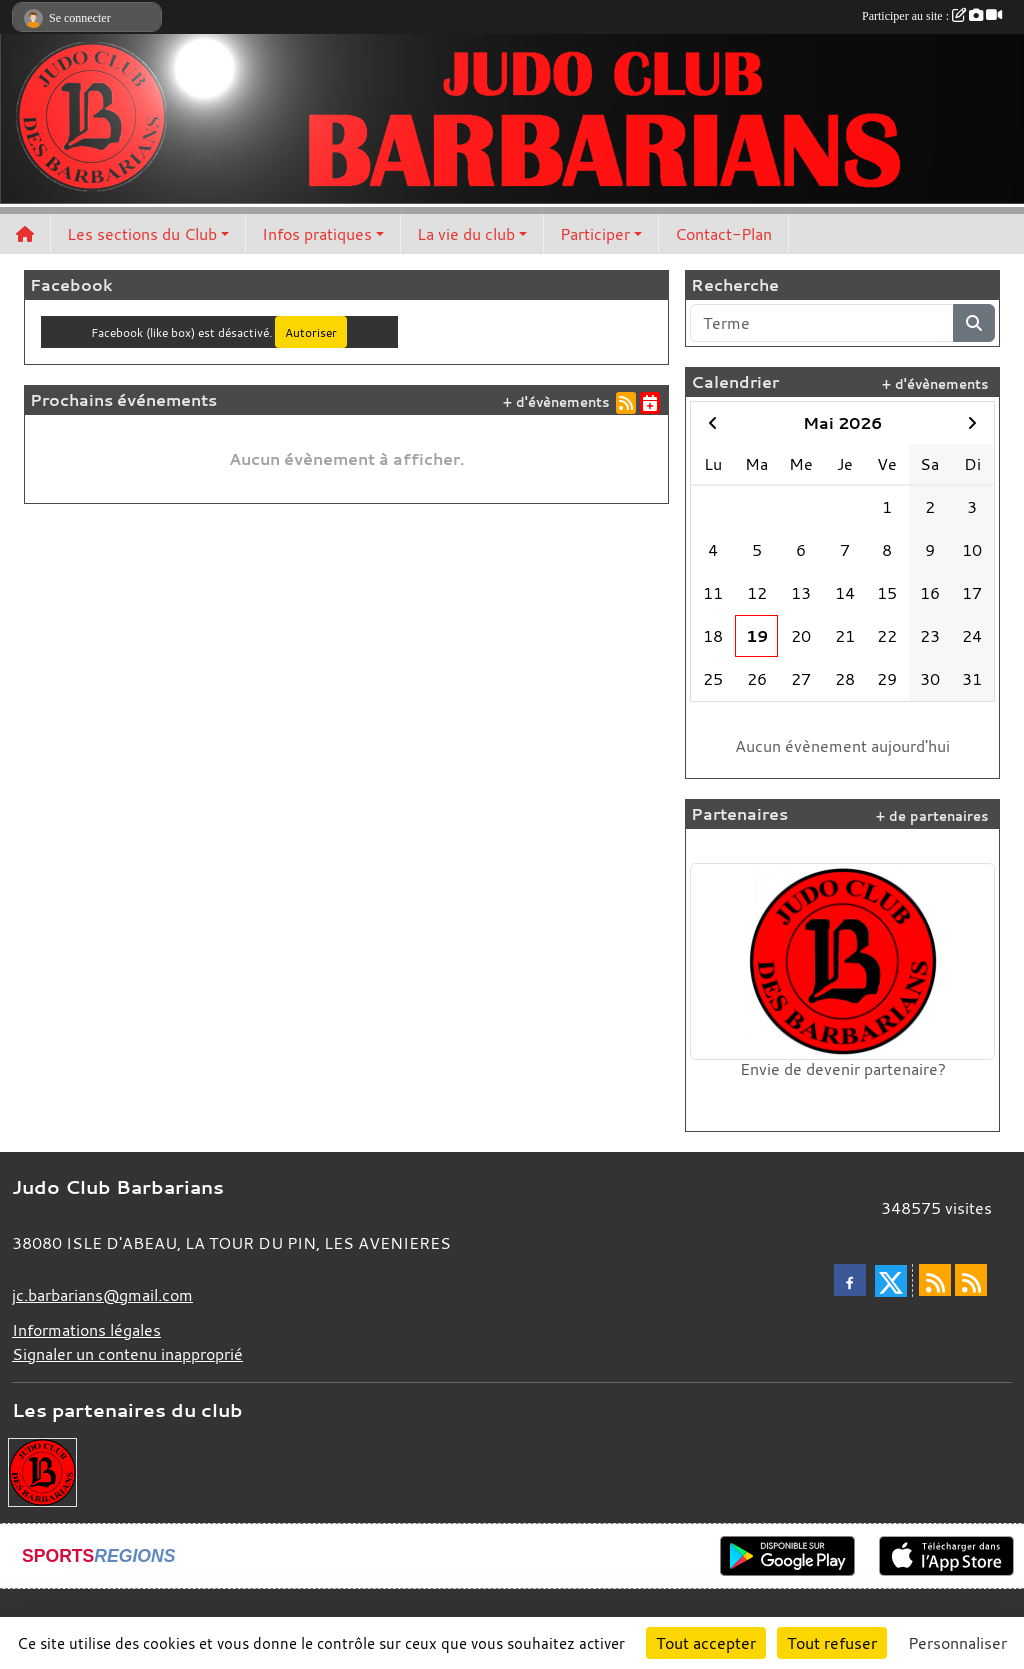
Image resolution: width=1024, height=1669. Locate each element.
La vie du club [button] (466, 234)
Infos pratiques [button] (317, 234)
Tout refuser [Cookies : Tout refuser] (832, 1643)
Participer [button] (595, 234)
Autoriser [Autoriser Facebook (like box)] (311, 332)
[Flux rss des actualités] (935, 1280)
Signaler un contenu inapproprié (127, 1354)
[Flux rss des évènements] (971, 1280)
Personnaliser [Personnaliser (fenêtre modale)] (957, 1643)
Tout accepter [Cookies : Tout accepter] (706, 1643)
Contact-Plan (723, 234)
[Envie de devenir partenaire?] (42, 1471)
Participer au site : (932, 16)
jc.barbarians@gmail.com (102, 1295)
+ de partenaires (932, 816)
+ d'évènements (556, 402)
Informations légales (86, 1330)
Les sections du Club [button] (142, 234)
